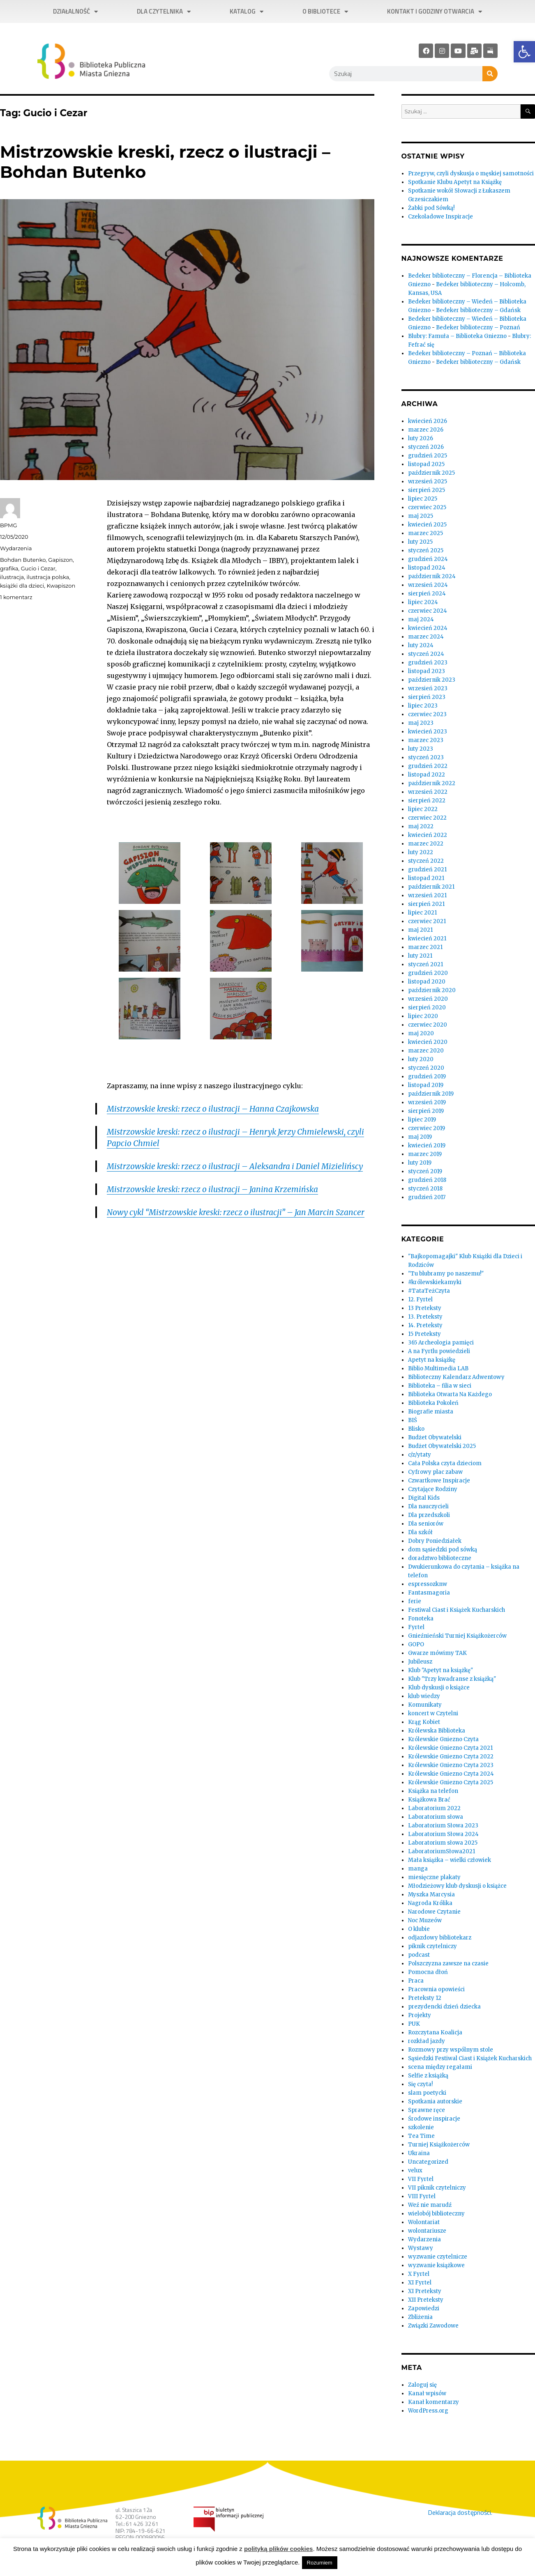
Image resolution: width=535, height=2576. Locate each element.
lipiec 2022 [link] (423, 809)
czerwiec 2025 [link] (427, 507)
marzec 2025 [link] (425, 533)
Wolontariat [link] (424, 2222)
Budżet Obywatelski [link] (434, 1437)
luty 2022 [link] (420, 852)
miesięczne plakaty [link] (434, 1877)
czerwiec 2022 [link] (427, 817)
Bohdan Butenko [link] (23, 559)
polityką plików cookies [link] (278, 2548)
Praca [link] (416, 1980)
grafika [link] (9, 568)
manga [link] (418, 1868)
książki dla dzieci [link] (22, 585)
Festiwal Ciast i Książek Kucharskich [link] (456, 1609)
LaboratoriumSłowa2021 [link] (441, 1851)
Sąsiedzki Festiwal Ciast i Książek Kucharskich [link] (470, 2058)
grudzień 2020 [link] (428, 973)
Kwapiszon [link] (60, 585)
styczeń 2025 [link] (425, 550)
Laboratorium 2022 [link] (434, 1808)
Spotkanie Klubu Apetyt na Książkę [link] (455, 182)
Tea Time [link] (421, 2135)
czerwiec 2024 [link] (427, 610)
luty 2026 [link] (420, 438)
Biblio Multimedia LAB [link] (438, 1368)
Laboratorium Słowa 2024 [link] (443, 1834)
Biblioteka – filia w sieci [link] (439, 1385)
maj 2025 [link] (420, 515)
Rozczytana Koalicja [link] (435, 2032)
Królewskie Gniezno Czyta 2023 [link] (450, 1765)
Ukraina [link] (419, 2153)
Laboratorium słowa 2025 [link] (442, 1842)
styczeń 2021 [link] (425, 964)
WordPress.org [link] (428, 2410)
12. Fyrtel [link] (420, 1299)
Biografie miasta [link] (430, 1411)
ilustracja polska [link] (47, 577)
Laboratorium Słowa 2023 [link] (443, 1825)
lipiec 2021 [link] (422, 912)
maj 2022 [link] (421, 826)
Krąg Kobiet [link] (424, 1722)
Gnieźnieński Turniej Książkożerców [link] (457, 1635)
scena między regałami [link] (440, 2067)
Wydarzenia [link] (16, 548)
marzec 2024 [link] (426, 636)
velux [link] (415, 2170)
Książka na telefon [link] (433, 1791)
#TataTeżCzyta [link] (429, 1290)
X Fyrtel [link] (418, 2273)
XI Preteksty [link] (424, 2291)
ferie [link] (414, 1601)
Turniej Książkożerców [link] (439, 2144)
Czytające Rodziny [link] (432, 1489)
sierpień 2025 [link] (426, 490)
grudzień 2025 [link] (427, 455)
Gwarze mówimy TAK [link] (437, 1653)
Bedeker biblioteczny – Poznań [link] (478, 327)
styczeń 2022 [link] (426, 860)
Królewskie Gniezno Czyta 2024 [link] (451, 1773)
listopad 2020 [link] (426, 981)
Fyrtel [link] (416, 1627)
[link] (524, 51)
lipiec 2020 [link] (423, 1016)
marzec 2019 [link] (425, 1154)
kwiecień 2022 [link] (427, 835)
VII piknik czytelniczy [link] (437, 2187)
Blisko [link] (416, 1428)
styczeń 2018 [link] (425, 1188)
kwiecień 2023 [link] (427, 731)
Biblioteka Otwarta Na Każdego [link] (450, 1394)
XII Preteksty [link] (425, 2299)
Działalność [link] (75, 12)
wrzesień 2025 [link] (427, 481)
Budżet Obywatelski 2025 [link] (442, 1446)
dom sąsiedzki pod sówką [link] (442, 1549)
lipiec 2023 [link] (423, 705)
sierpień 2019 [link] (426, 1111)
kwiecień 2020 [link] (427, 1042)
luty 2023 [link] (420, 748)
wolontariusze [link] (427, 2230)
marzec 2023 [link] (425, 740)
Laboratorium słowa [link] (435, 1816)
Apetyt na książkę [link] (431, 1359)
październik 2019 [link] (431, 1093)
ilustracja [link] (12, 577)
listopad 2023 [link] (426, 671)
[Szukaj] (490, 73)
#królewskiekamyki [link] (434, 1282)
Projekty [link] (419, 2015)
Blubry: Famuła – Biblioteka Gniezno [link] (457, 336)
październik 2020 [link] (432, 990)
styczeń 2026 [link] (426, 447)
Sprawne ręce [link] (426, 2110)
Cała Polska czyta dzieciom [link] (445, 1463)
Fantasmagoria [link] (429, 1592)
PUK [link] (414, 2023)
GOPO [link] (416, 1644)
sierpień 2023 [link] (426, 697)
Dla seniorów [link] (425, 1523)
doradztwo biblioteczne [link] (439, 1558)
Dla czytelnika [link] (164, 12)
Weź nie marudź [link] (430, 2204)
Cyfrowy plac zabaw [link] (435, 1471)
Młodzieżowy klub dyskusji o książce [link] (457, 1885)
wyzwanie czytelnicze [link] (437, 2256)
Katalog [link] (246, 12)
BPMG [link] (8, 525)
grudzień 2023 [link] (427, 662)
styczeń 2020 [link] (426, 1067)
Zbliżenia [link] (420, 2317)
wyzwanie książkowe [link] (436, 2265)
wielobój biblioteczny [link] (436, 2213)
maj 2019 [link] (420, 1136)
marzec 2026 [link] (425, 429)
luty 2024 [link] (421, 645)
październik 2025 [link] (431, 472)
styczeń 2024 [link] (426, 653)
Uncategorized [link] (428, 2161)
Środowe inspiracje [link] (434, 2118)
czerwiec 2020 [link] (427, 1024)
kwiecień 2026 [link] (427, 421)
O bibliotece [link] (325, 12)
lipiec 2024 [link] (423, 602)
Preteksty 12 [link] (424, 1998)
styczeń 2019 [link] (425, 1171)
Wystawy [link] (420, 2248)
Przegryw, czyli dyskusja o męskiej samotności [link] (471, 173)
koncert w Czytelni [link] (433, 1713)
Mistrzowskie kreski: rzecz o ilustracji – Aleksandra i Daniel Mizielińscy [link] (235, 1166)
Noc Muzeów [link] (425, 1920)
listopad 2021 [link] (426, 878)
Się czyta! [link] (420, 2084)
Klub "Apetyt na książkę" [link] (440, 1670)
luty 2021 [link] (420, 955)
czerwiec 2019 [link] (426, 1128)
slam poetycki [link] (427, 2092)
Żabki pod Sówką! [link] (431, 208)
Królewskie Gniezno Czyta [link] (443, 1739)
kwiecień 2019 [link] (426, 1145)
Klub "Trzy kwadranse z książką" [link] (452, 1678)
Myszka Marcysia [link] (431, 1894)
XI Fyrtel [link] (419, 2282)
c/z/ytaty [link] (419, 1454)
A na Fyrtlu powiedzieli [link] (439, 1351)
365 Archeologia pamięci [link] (441, 1342)
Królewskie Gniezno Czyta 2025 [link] (450, 1782)
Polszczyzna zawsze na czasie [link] (448, 1963)
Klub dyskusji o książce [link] (439, 1687)
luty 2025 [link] (420, 541)
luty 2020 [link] (421, 1059)
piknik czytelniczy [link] (432, 1946)
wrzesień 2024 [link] (428, 584)
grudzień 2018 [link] (427, 1180)
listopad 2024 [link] (426, 567)
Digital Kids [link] (424, 1497)
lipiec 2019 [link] (422, 1119)
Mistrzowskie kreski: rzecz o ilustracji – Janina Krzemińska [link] (212, 1189)
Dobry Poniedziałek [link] (434, 1540)
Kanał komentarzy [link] (433, 2402)
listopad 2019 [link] (425, 1085)
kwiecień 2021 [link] (427, 938)
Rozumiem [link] (319, 2563)
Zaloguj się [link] (422, 2384)
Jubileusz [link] (420, 1661)
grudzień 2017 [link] (426, 1197)
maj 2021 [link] (420, 929)
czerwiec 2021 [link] (427, 921)
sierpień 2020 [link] (427, 1007)
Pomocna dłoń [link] (428, 1972)
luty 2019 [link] (419, 1162)
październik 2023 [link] (431, 679)
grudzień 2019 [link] (427, 1076)
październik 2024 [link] (432, 576)
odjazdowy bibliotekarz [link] (439, 1937)
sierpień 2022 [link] (426, 800)
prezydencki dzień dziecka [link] (444, 2006)
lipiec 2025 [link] (422, 498)
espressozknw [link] (427, 1584)
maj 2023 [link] (421, 722)
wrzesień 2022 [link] (427, 791)
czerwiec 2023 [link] (427, 714)
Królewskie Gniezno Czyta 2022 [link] (450, 1756)
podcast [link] (419, 1954)
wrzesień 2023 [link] (427, 688)
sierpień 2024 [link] (427, 593)
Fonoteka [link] (421, 1618)
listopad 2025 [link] (426, 464)
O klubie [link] (419, 1929)
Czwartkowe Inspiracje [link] (439, 1480)
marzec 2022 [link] (425, 843)
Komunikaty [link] (425, 1704)
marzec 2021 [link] (425, 947)
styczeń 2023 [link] (426, 757)
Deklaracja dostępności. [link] (460, 2512)
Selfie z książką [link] (428, 2075)
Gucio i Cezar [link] (38, 568)
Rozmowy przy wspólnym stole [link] (450, 2049)
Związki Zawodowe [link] (433, 2325)
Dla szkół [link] (420, 1532)
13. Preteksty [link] (425, 1316)
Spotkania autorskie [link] (435, 2101)
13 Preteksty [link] (424, 1308)
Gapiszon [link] (60, 559)
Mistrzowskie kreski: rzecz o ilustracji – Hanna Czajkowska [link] (213, 1109)
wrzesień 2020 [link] (428, 998)
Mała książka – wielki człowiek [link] (449, 1860)
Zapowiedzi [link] (423, 2308)
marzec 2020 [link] (426, 1050)
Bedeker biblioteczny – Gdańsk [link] (478, 310)
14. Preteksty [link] (425, 1325)
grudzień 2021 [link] (427, 869)
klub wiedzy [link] (424, 1696)
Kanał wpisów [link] (427, 2393)
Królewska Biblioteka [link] (436, 1730)
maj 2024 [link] (421, 619)
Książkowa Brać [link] (429, 1799)
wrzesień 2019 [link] (427, 1102)
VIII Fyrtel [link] (422, 2196)
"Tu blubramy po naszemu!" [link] (446, 1273)
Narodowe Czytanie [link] (434, 1911)
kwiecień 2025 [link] (427, 524)
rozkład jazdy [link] (426, 2041)
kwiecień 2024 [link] (427, 628)
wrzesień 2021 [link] (427, 895)
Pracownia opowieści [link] (436, 1989)
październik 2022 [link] (431, 783)
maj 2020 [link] (421, 1033)
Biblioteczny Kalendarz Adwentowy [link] (456, 1377)
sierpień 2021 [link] (426, 904)
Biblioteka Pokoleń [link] (433, 1402)
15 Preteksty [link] (424, 1334)
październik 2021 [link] (431, 886)
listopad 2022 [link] (426, 774)
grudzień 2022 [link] (427, 766)
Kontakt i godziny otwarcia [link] (434, 12)
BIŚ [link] (412, 1420)
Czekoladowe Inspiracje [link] (440, 216)
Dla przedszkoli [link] (429, 1515)
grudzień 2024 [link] (428, 559)
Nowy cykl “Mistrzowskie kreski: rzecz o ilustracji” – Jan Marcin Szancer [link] (235, 1212)
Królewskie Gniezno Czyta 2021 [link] (450, 1747)
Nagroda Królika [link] (430, 1903)
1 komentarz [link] (16, 597)
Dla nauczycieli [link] (428, 1506)
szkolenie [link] (421, 2127)
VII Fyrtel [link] (421, 2179)
